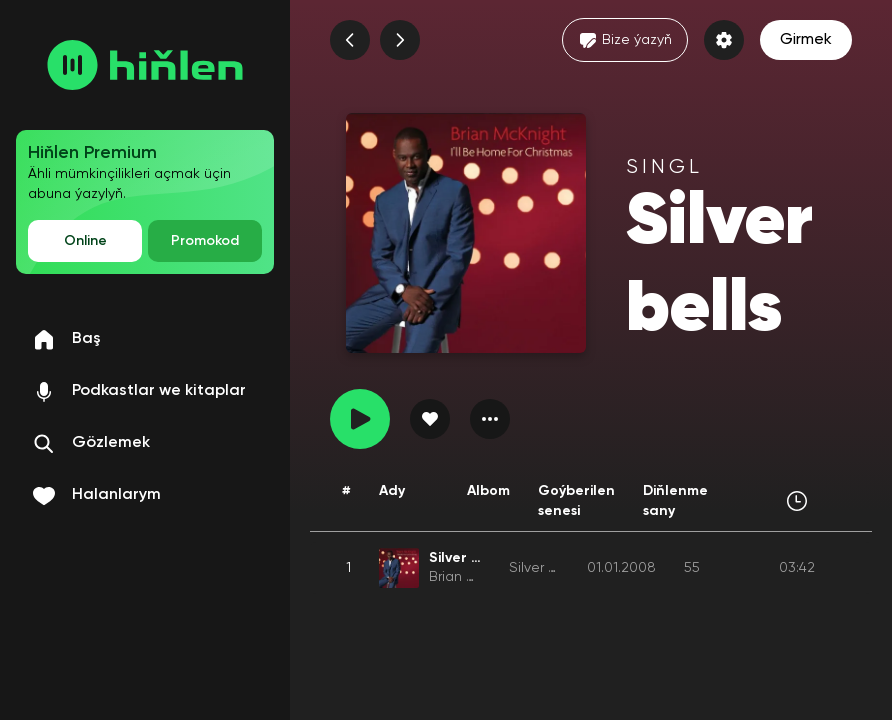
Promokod (205, 241)
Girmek (806, 40)
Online (85, 241)
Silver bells (544, 568)
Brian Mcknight (477, 577)
